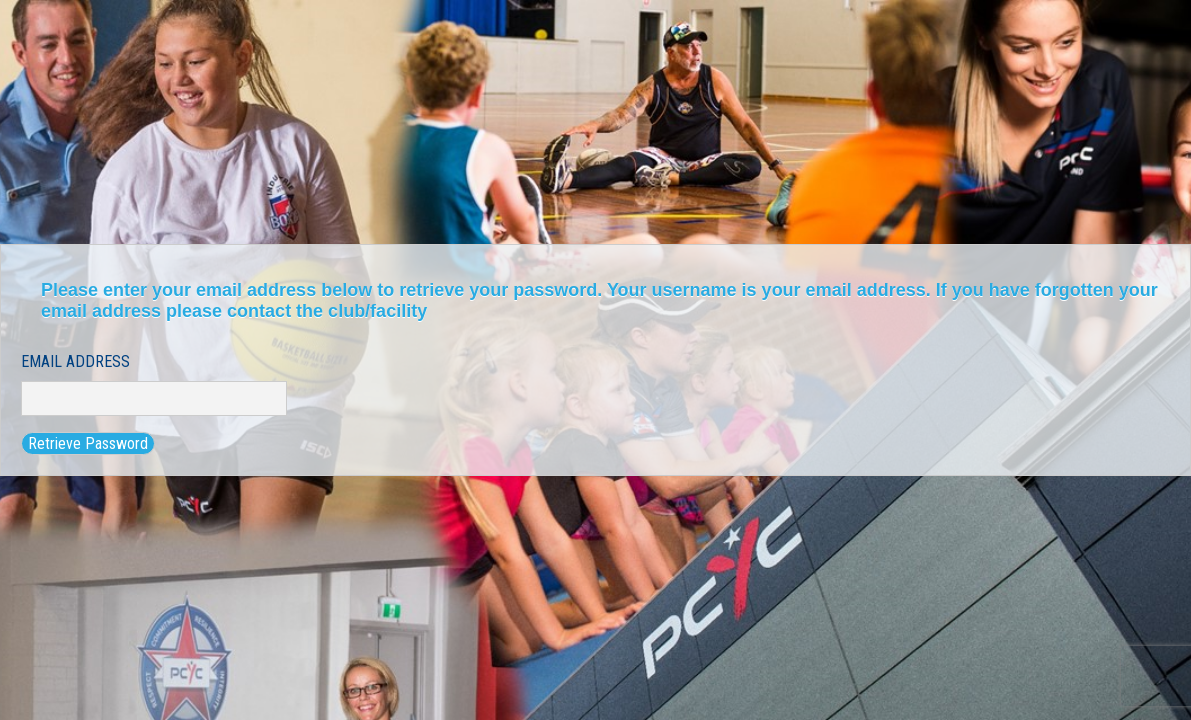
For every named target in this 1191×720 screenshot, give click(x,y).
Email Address (75, 361)
